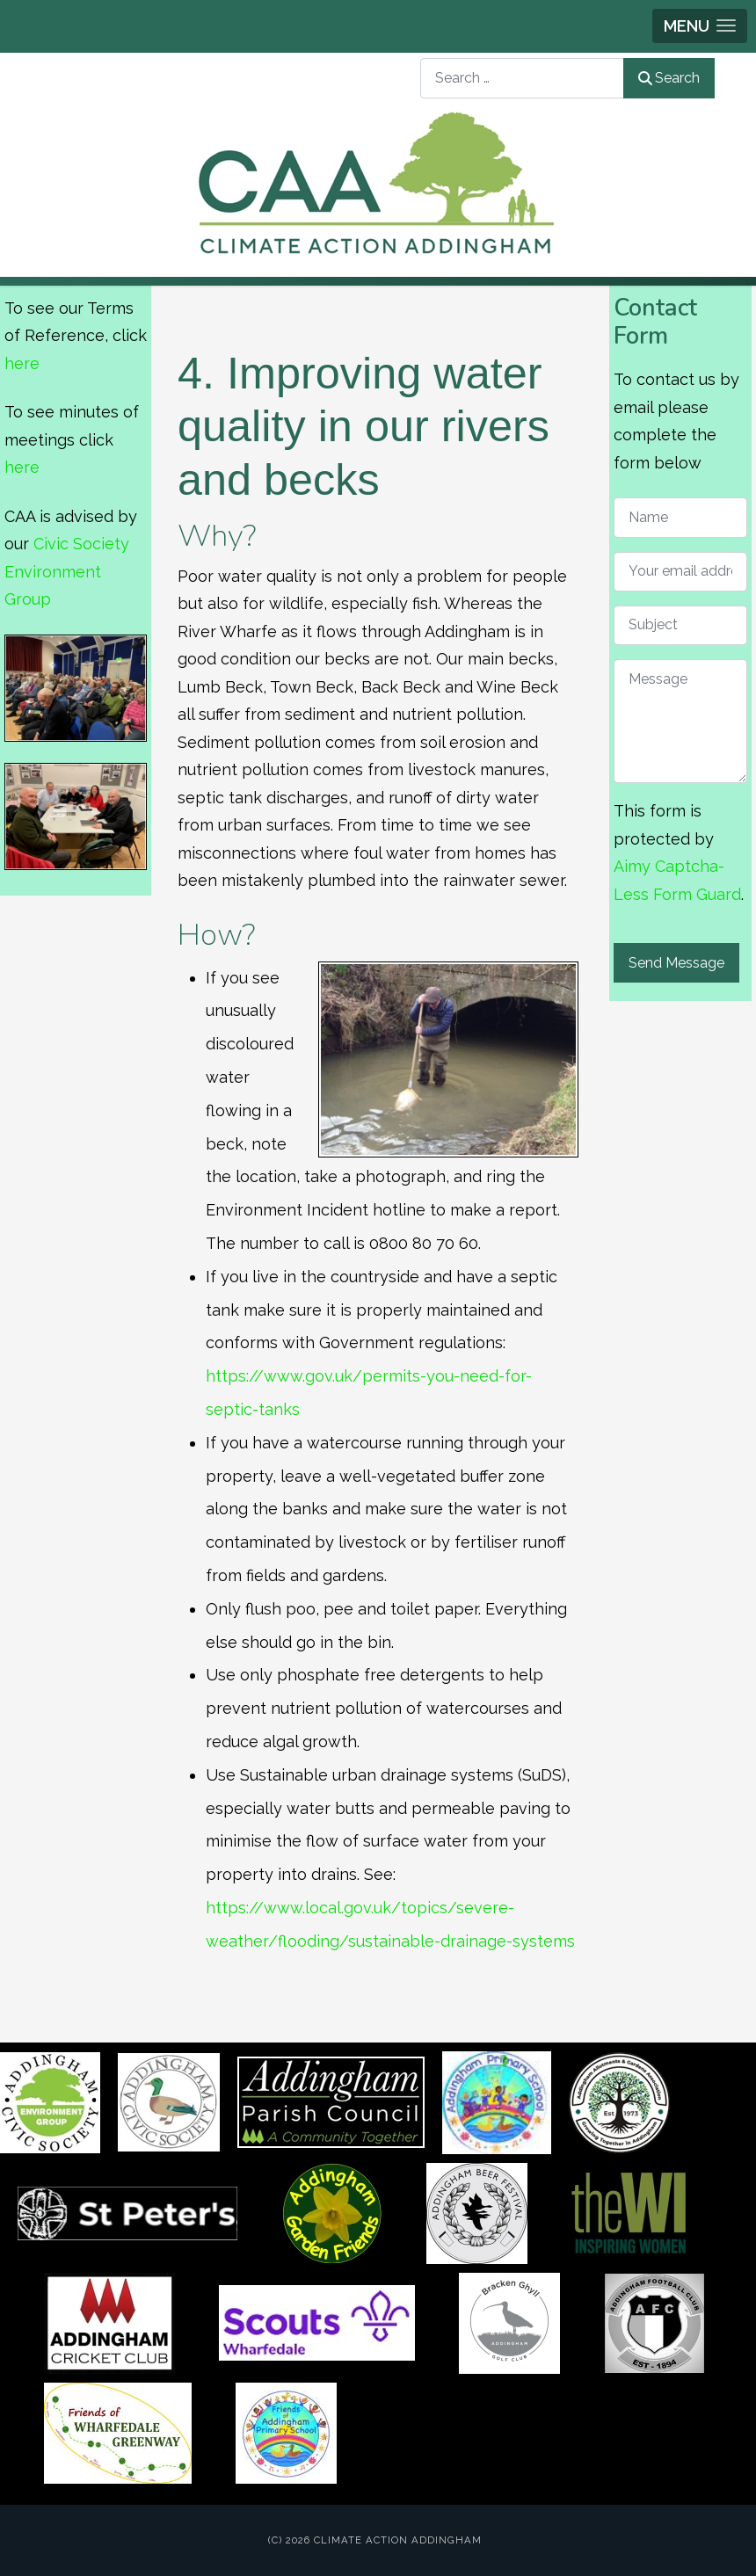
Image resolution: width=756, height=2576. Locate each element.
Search (669, 77)
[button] (699, 26)
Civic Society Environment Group (66, 571)
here (22, 363)
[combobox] (522, 78)
